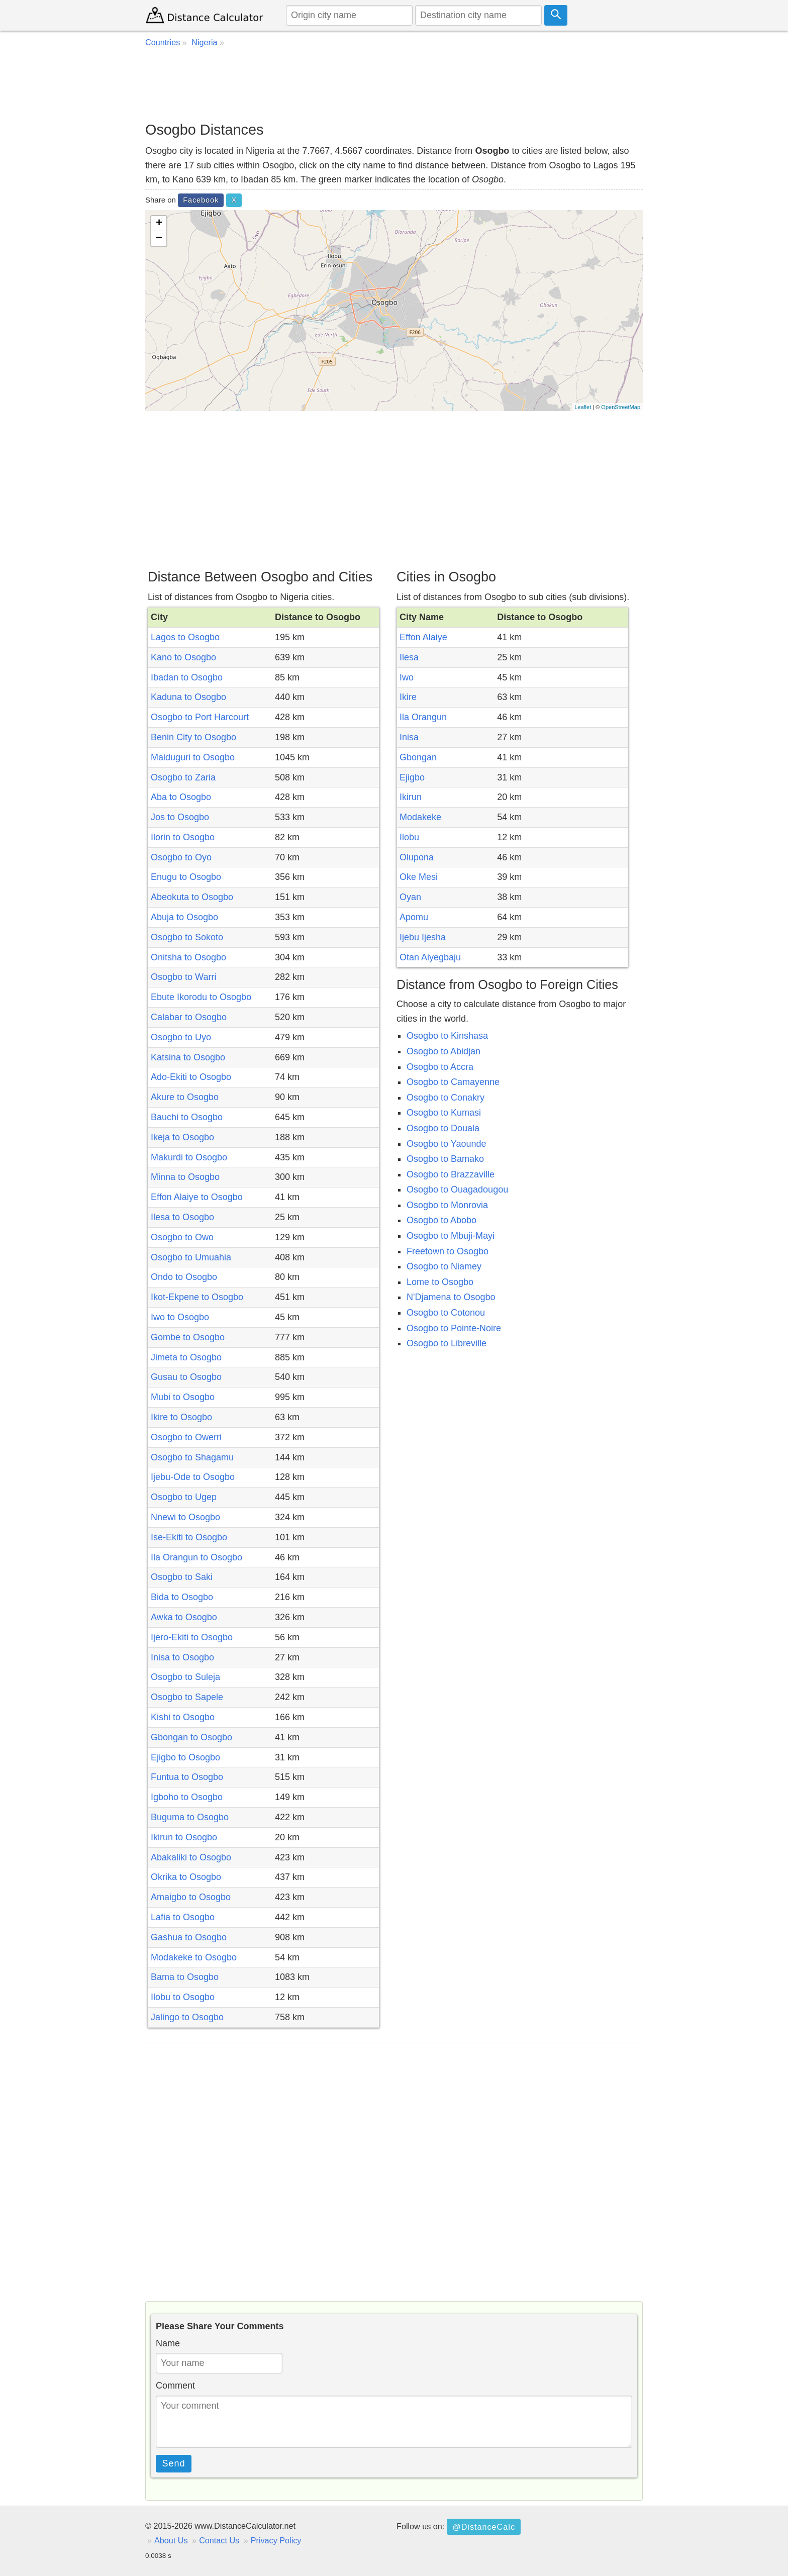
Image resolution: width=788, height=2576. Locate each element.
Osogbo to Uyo (181, 1037)
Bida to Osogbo (182, 1597)
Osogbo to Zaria (183, 777)
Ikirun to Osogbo (184, 1837)
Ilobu (409, 837)
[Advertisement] (394, 85)
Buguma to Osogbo (190, 1817)
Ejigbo (412, 777)
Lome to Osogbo (440, 1282)
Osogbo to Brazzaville (451, 1174)
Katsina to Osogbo (188, 1057)
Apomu (414, 917)
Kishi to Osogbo (183, 1717)
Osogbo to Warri (183, 977)
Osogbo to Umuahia (191, 1257)
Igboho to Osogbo (187, 1797)
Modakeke (420, 817)
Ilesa (409, 657)
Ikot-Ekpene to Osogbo (197, 1297)
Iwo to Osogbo (180, 1317)
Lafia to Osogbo (183, 1917)
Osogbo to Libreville (446, 1343)
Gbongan (418, 757)
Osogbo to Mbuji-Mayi (451, 1236)
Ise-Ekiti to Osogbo (189, 1537)
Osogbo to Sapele (187, 1697)
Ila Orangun (423, 717)
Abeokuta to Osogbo (192, 897)
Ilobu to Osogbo (183, 1997)
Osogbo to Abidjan (443, 1051)
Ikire (408, 697)
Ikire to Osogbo (181, 1417)
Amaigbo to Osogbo (191, 1897)
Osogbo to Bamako (445, 1159)
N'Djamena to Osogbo (451, 1297)
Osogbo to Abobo (441, 1220)
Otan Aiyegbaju (430, 957)
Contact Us (219, 2540)
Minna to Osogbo (185, 1177)
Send (173, 2463)
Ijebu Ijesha (423, 937)
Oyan (410, 897)
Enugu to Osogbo (186, 877)
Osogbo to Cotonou (446, 1313)
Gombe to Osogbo (188, 1337)
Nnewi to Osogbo (185, 1517)
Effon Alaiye (423, 637)
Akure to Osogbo (185, 1097)
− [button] (159, 238)
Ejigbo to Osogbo (185, 1757)
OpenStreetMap (620, 407)
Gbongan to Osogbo (191, 1737)
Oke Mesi (419, 877)
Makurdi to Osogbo (189, 1157)
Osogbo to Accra (440, 1067)
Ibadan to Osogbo (187, 677)
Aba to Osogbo (181, 797)
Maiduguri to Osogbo (193, 757)
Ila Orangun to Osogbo (196, 1557)
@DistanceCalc (483, 2526)
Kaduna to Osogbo (188, 697)
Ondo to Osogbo (184, 1277)
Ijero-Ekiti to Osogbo (192, 1637)
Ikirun (411, 797)
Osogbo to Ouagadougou (457, 1189)
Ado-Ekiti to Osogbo (191, 1077)
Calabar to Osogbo (189, 1017)
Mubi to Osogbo (183, 1397)
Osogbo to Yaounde (446, 1144)
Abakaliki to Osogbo (191, 1857)
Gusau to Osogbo (186, 1377)
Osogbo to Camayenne (453, 1082)
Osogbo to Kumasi (444, 1113)
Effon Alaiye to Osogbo (197, 1197)
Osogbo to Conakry (445, 1098)
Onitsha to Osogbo (188, 957)
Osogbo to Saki (182, 1577)
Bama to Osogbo (185, 1977)
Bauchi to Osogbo (187, 1117)
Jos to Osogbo (180, 817)
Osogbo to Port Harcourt (200, 717)
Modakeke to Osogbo (194, 1957)
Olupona (417, 857)
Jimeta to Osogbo (186, 1357)
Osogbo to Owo (182, 1237)
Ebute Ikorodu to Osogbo (201, 997)
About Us (171, 2540)
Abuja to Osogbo (184, 917)
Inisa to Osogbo (182, 1657)
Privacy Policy (276, 2540)
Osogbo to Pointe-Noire (454, 1328)
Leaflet (582, 407)
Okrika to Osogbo (186, 1877)
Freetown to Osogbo (447, 1251)
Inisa (409, 737)
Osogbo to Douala (443, 1128)
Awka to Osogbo (184, 1617)
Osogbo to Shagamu (192, 1457)
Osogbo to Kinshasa (447, 1036)
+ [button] (159, 223)
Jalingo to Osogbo (187, 2017)
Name (168, 2343)
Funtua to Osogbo (187, 1777)
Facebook (201, 200)
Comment (175, 2386)
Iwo (407, 677)
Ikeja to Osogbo (182, 1137)
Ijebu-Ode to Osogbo (193, 1477)
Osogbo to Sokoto (187, 937)
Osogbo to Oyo (181, 857)
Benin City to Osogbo (193, 737)
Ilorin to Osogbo (183, 837)
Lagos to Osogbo (185, 637)
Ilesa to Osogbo (182, 1217)
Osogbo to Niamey (444, 1266)
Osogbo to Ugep (184, 1497)
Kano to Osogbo (183, 657)
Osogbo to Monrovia (447, 1205)
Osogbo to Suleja (185, 1677)
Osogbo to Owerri (186, 1437)
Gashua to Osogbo (189, 1937)
